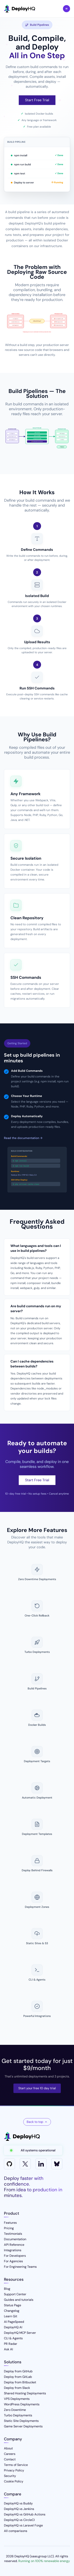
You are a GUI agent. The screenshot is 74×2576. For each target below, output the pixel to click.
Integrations (12, 2250)
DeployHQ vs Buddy (18, 2503)
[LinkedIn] (41, 2163)
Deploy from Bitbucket (20, 2382)
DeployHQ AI (13, 2327)
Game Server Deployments (23, 2426)
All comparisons (15, 2531)
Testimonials (13, 2234)
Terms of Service (16, 2465)
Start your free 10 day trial (37, 2088)
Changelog (11, 2311)
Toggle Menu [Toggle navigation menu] (66, 8)
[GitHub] (9, 2163)
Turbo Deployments (18, 2415)
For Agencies (13, 2261)
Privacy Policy (14, 2470)
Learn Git (10, 2316)
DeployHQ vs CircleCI (19, 2520)
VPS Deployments (17, 2399)
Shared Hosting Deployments (25, 2393)
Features (10, 2223)
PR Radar (10, 2344)
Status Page (12, 2305)
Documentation (15, 2239)
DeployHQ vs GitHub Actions (24, 2514)
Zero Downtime (15, 2410)
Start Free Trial (37, 100)
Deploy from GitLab (18, 2377)
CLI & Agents (13, 2338)
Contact (10, 2459)
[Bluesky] (56, 2163)
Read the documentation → (23, 1138)
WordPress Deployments (21, 2404)
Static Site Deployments (21, 2421)
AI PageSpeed (14, 2322)
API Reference (14, 2245)
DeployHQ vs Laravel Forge (23, 2525)
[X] (25, 2163)
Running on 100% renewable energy (44, 2561)
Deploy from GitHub (18, 2371)
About (8, 2448)
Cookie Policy (13, 2481)
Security (10, 2476)
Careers (9, 2454)
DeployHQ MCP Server (20, 2333)
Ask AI (8, 2349)
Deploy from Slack (17, 2388)
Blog (7, 2289)
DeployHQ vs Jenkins (19, 2509)
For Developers (15, 2256)
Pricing (9, 2228)
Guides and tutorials (18, 2300)
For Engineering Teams (20, 2267)
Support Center (15, 2294)
